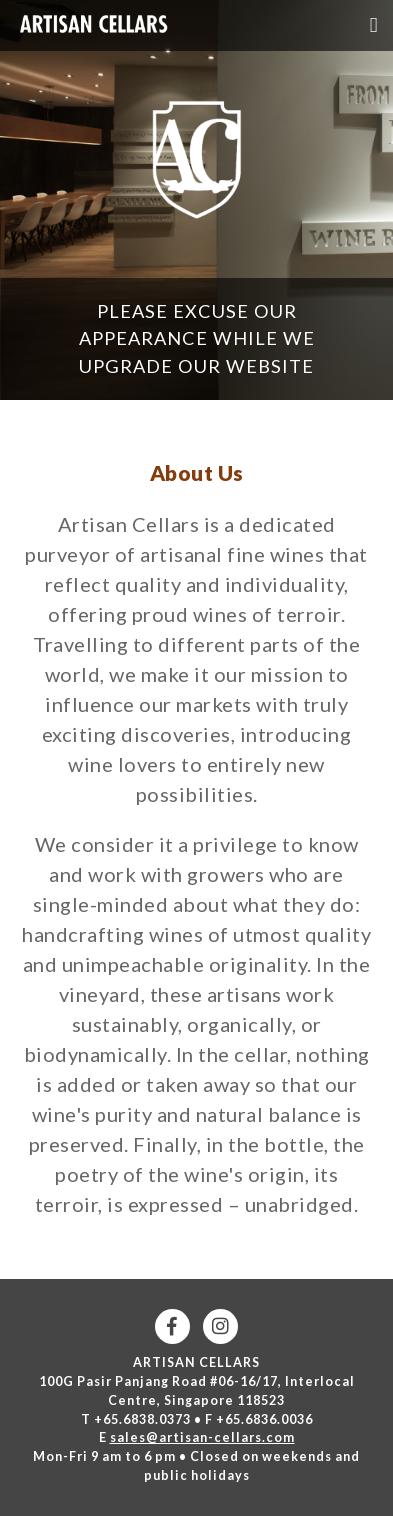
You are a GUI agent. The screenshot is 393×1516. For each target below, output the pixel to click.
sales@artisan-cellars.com (202, 1437)
